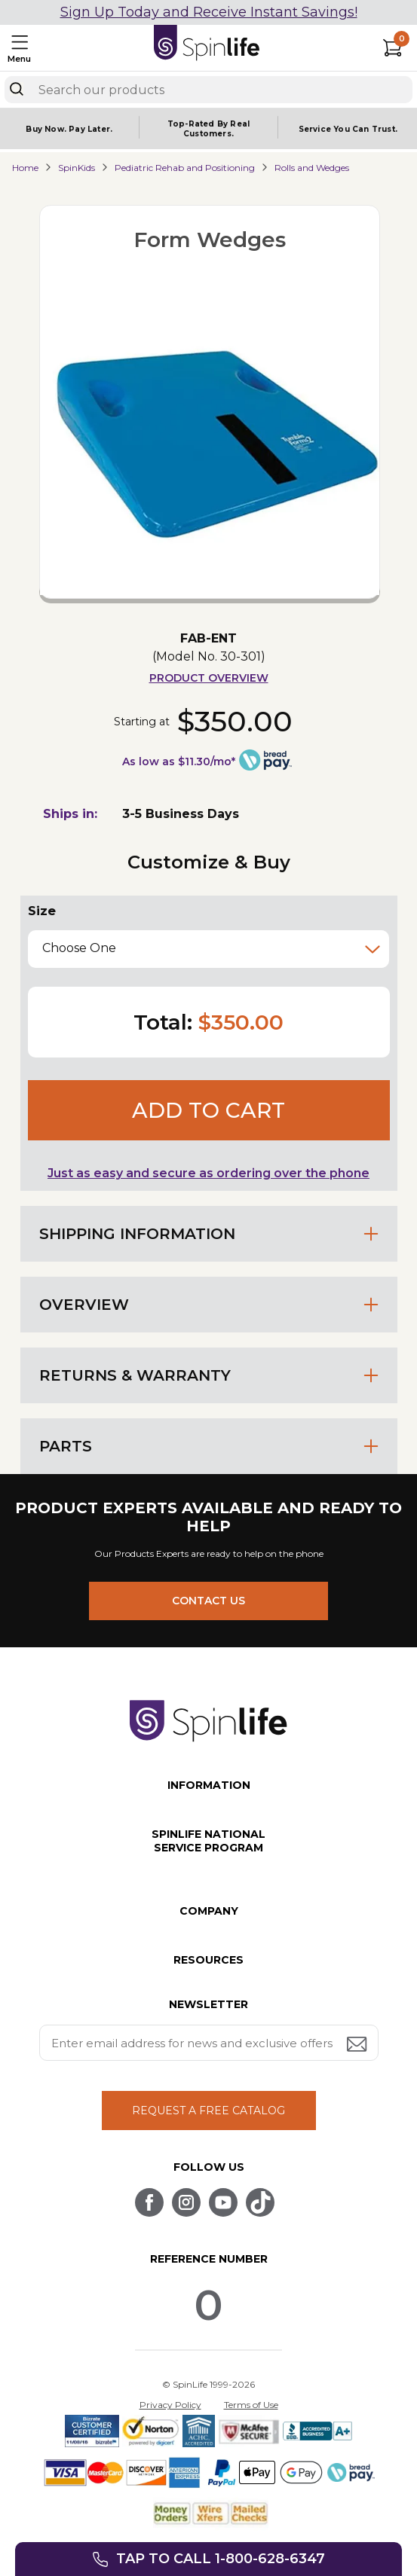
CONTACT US (208, 1600)
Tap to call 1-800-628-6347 (220, 2558)
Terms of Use (251, 2404)
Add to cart (208, 1110)
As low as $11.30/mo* (178, 761)
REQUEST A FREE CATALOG (208, 2110)
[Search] (16, 89)
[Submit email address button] (358, 2045)
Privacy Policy (170, 2404)
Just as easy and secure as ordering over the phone (208, 1173)
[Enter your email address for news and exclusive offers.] (209, 2043)
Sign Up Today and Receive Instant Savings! (208, 12)
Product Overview (208, 678)
